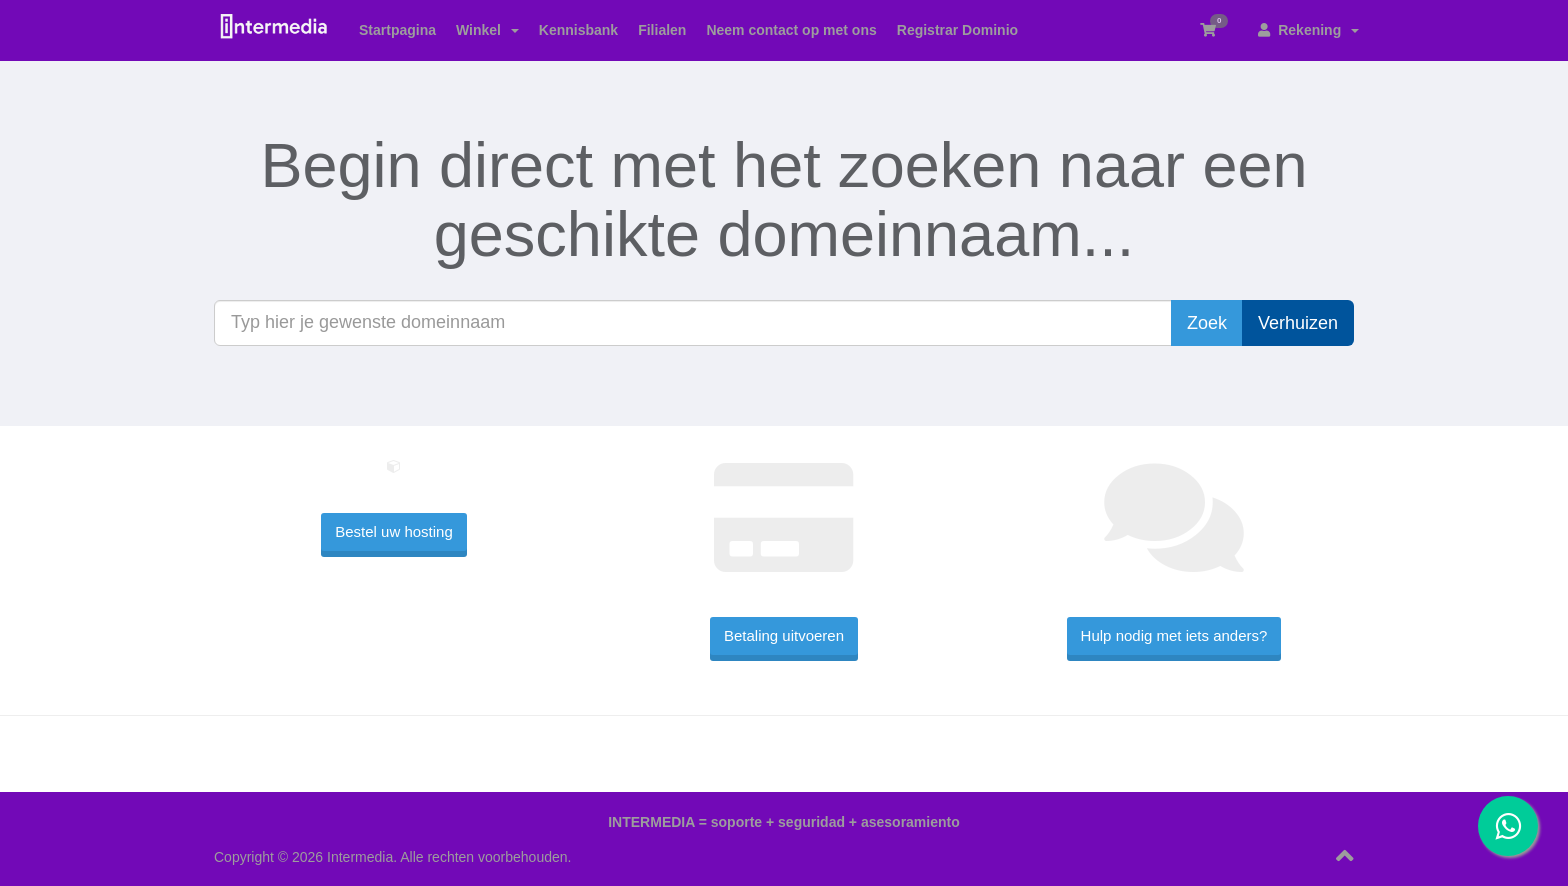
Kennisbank (578, 30)
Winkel (487, 30)
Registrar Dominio (957, 30)
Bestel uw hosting (394, 531)
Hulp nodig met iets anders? (1174, 635)
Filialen (662, 30)
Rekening (1308, 30)
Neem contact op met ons (791, 30)
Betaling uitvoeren (784, 635)
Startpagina (397, 30)
